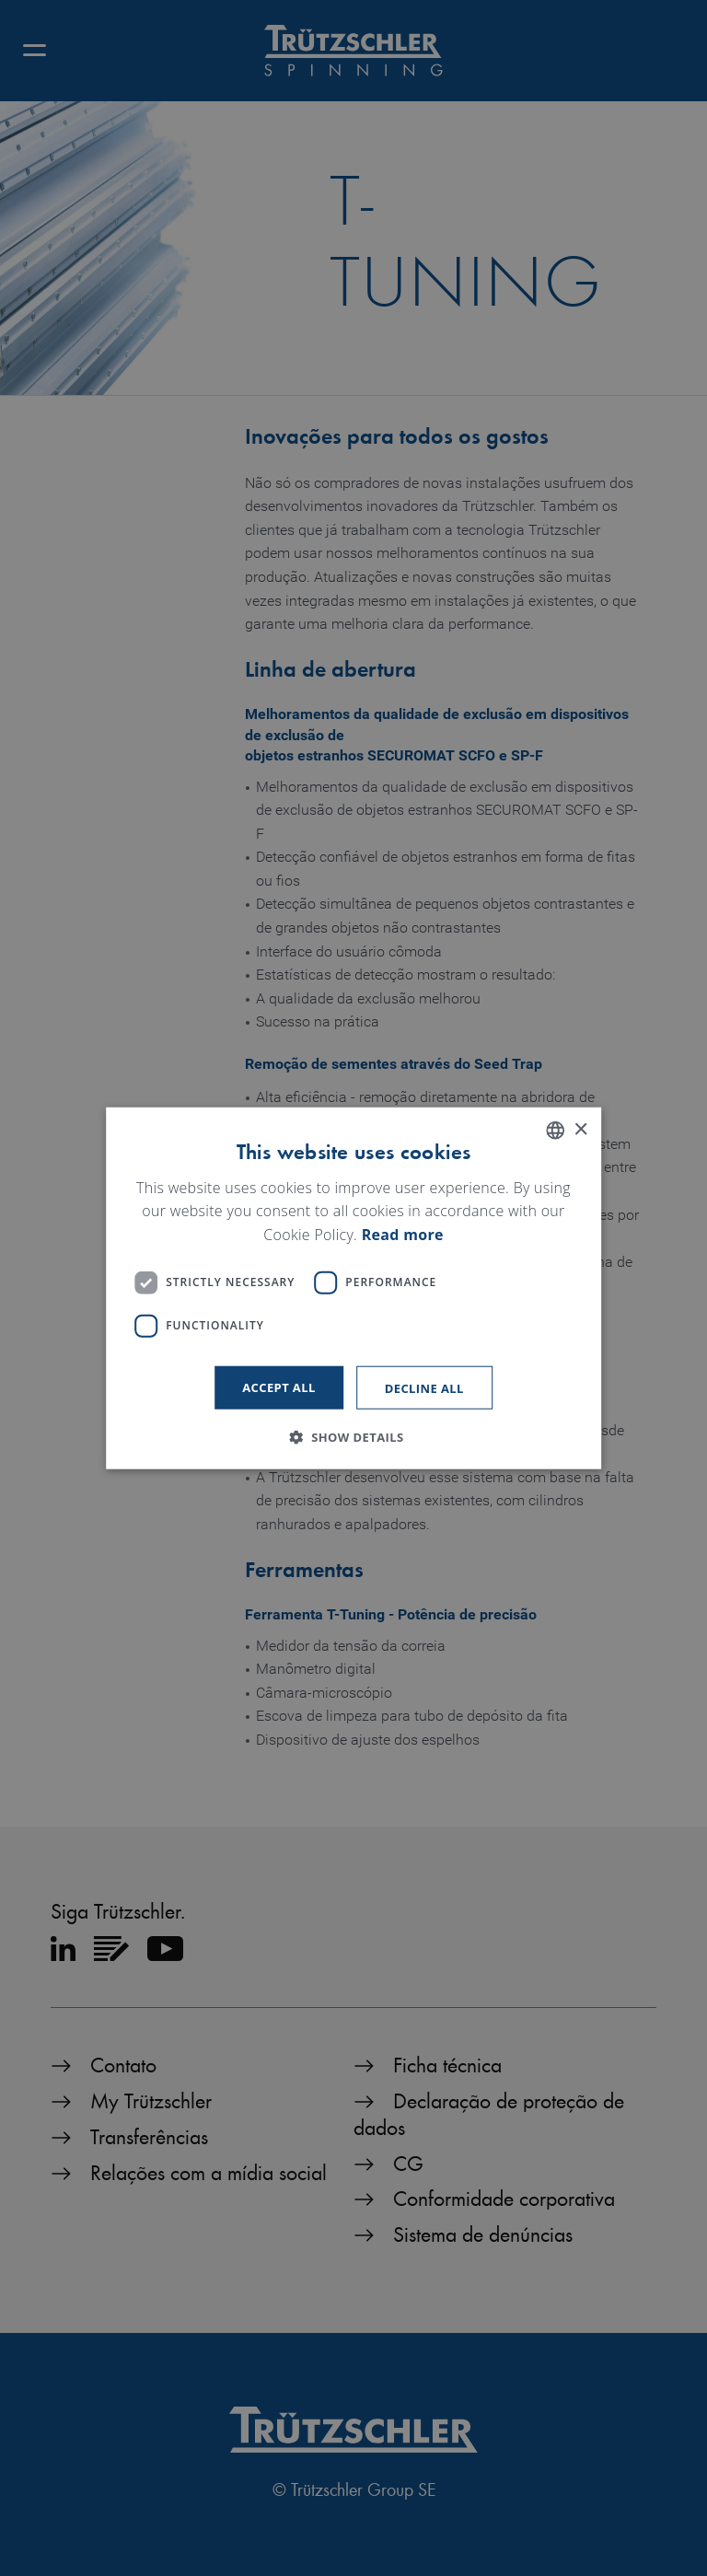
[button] (353, 1436)
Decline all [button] (424, 1387)
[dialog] (353, 1288)
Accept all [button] (279, 1386)
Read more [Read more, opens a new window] (403, 1234)
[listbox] (555, 1130)
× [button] (580, 1129)
